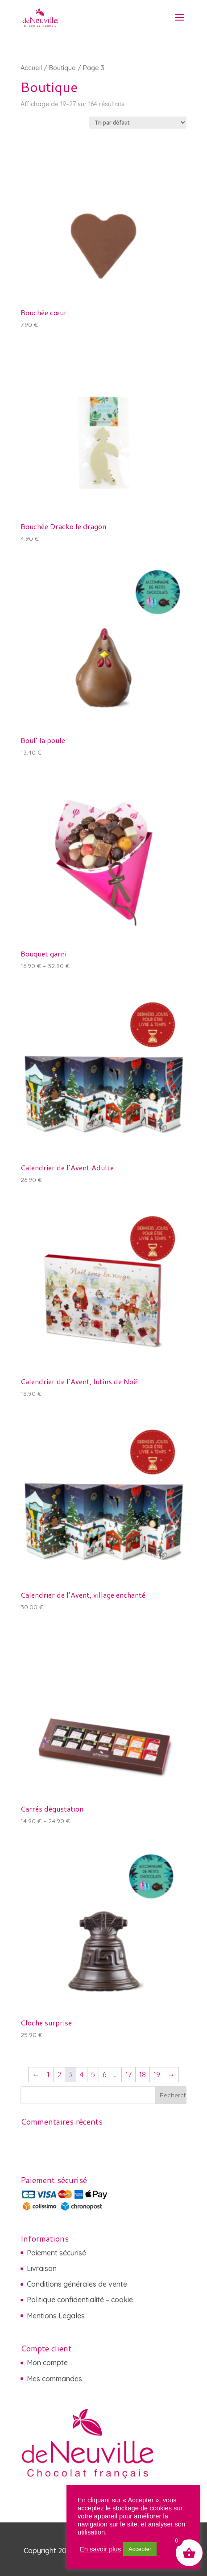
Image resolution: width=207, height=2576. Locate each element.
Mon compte (47, 2362)
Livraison (42, 2268)
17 (128, 2074)
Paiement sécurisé (56, 2252)
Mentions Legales (56, 2315)
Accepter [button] (139, 2549)
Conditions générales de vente (77, 2284)
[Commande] (137, 123)
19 (156, 2074)
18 (142, 2074)
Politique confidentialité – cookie (80, 2299)
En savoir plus (100, 2549)
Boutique (62, 67)
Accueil (31, 67)
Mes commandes (54, 2378)
